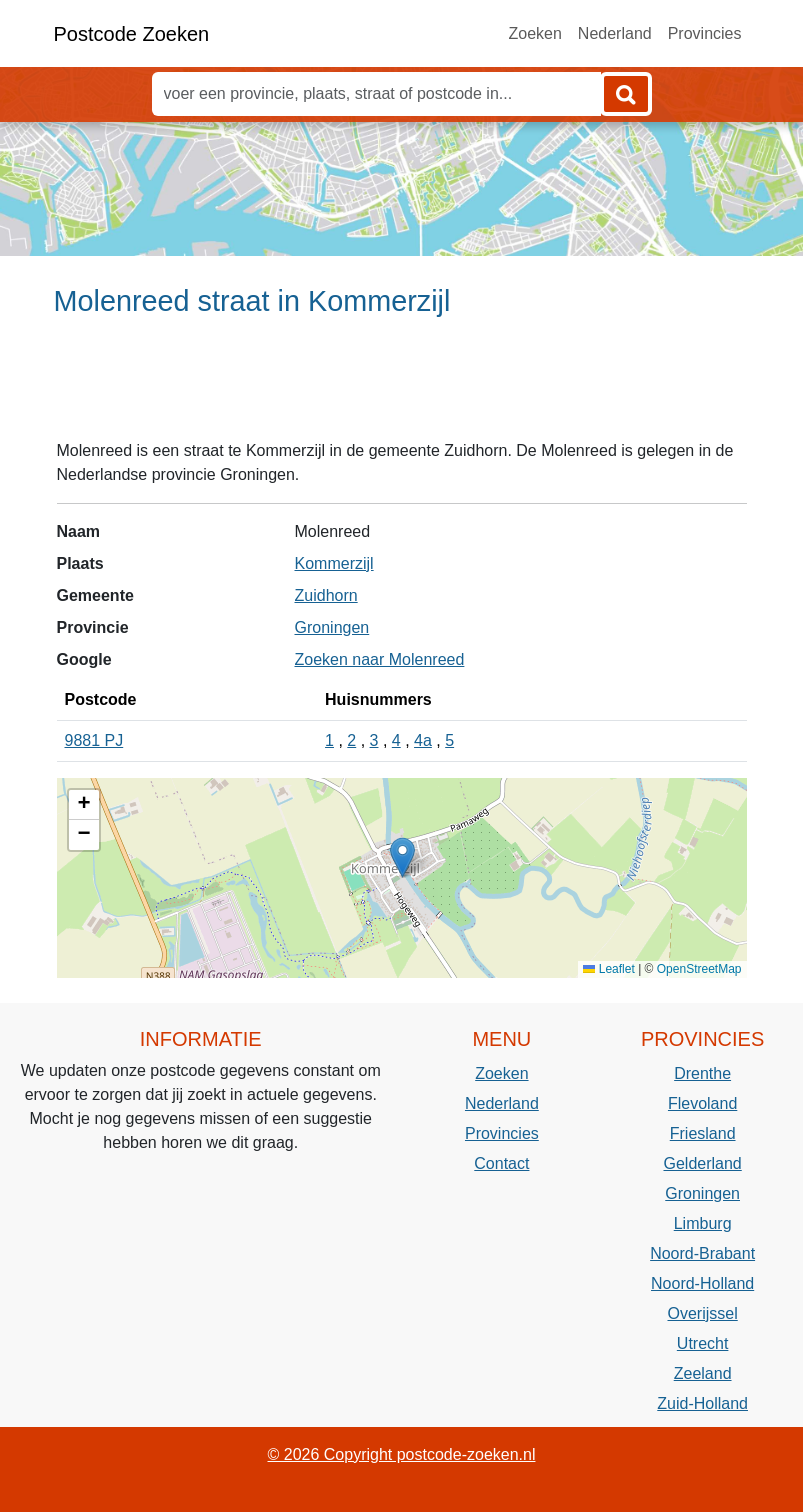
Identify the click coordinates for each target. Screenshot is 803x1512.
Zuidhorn (326, 595)
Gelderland (702, 1163)
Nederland (615, 33)
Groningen (332, 627)
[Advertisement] (401, 387)
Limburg (703, 1223)
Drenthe (702, 1073)
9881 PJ (94, 740)
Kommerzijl (334, 563)
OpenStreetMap (699, 969)
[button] (402, 857)
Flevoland (702, 1103)
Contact (501, 1163)
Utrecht (703, 1343)
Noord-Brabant (702, 1253)
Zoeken (534, 33)
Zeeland (703, 1373)
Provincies (705, 33)
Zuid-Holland (702, 1403)
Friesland (703, 1133)
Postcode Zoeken (132, 34)
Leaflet (608, 969)
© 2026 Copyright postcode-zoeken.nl (402, 1454)
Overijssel (703, 1313)
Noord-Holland (702, 1283)
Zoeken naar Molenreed (380, 659)
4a (423, 740)
